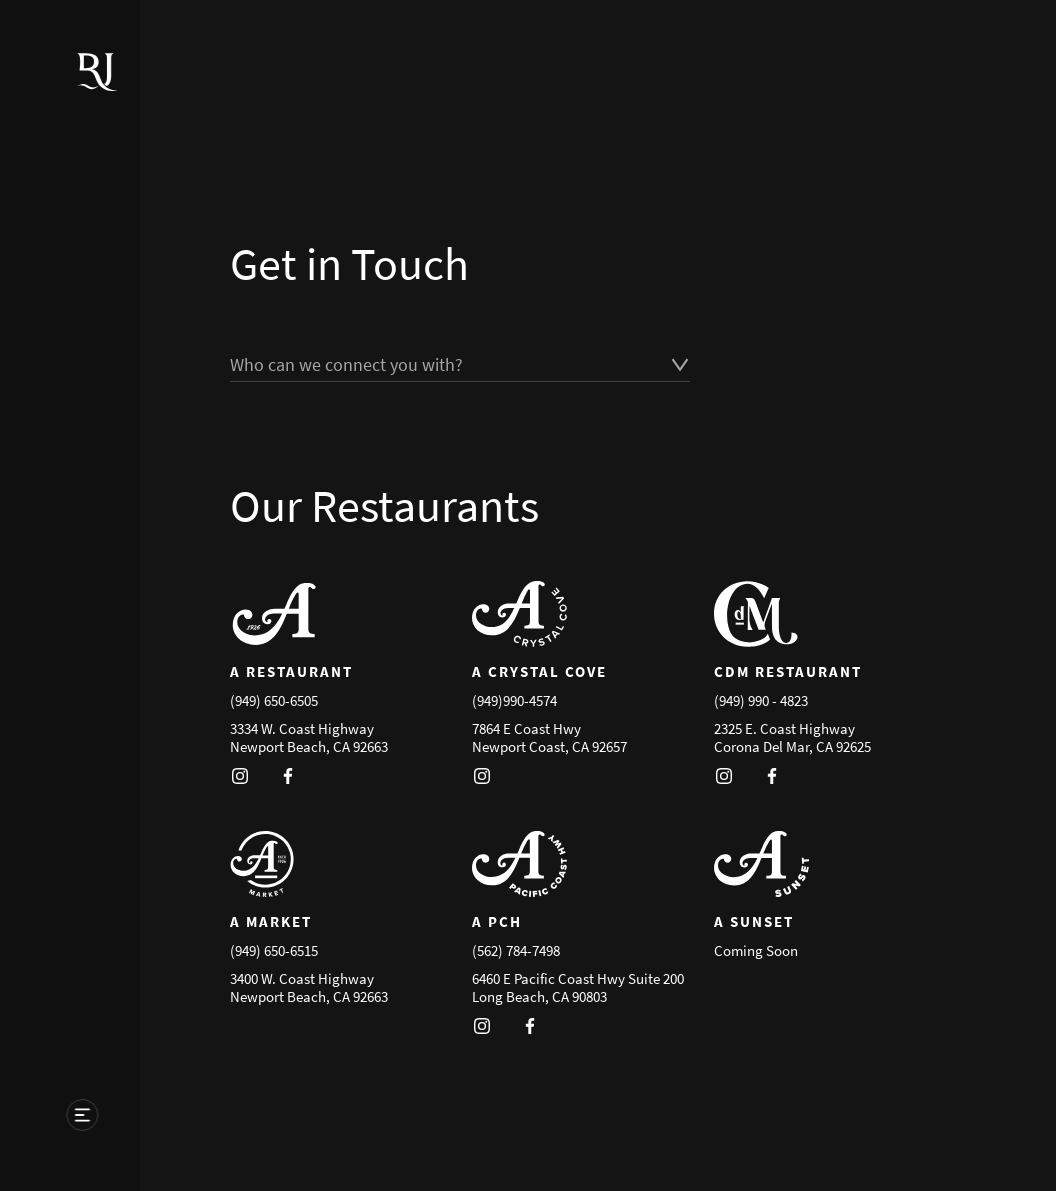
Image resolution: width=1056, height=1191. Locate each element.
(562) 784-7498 (516, 950)
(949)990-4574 (514, 700)
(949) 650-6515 (274, 950)
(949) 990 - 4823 (761, 700)
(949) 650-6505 (274, 700)
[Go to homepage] (91, 96)
